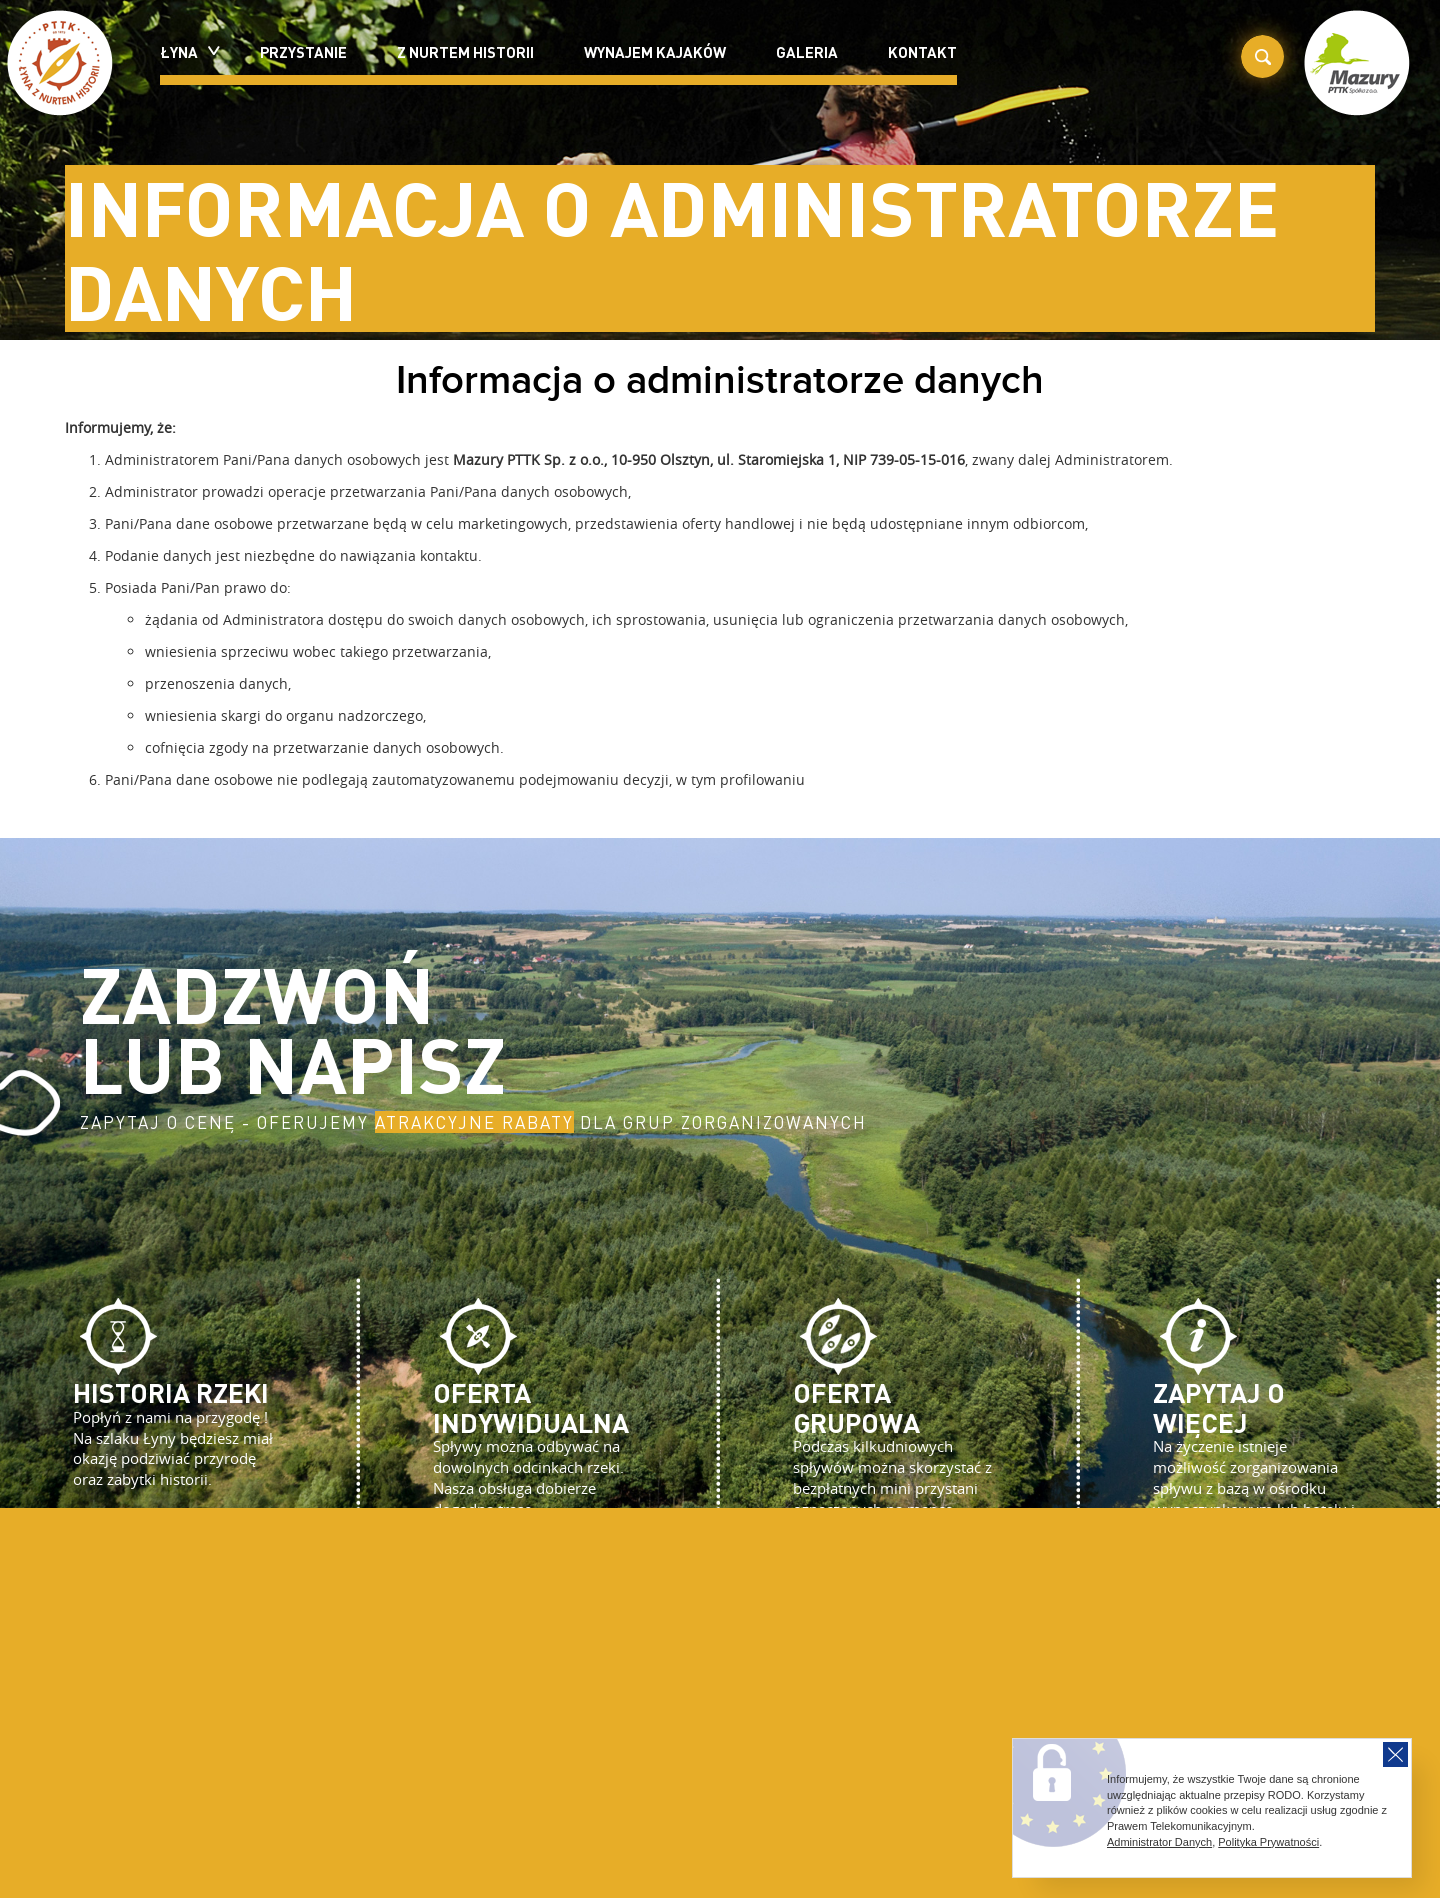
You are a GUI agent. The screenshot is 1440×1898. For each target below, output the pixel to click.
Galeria (807, 52)
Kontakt (922, 52)
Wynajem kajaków (655, 52)
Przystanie (303, 52)
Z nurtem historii (465, 52)
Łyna (185, 52)
